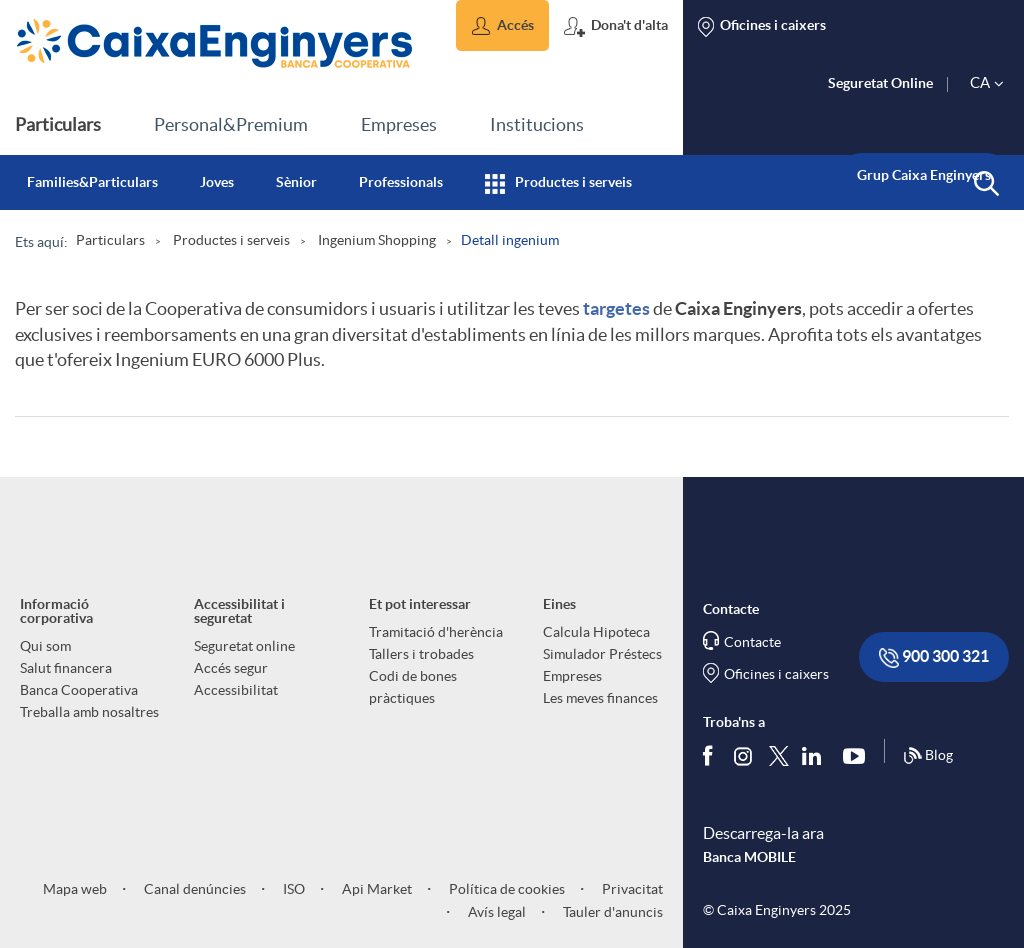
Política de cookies (505, 889)
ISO (292, 889)
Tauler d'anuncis (611, 912)
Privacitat (631, 889)
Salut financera (66, 668)
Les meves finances (600, 698)
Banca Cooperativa (79, 690)
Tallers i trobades (421, 654)
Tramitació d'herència (436, 632)
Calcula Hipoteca (596, 632)
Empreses (572, 676)
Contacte (752, 642)
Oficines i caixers (776, 674)
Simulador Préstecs (602, 654)
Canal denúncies (193, 889)
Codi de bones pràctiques (413, 687)
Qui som (45, 646)
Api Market (375, 889)
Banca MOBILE (749, 857)
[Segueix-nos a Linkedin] (816, 756)
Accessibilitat (236, 690)
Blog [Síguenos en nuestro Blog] (928, 756)
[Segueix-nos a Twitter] (779, 755)
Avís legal (495, 912)
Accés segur (231, 668)
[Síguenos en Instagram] (744, 755)
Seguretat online (244, 646)
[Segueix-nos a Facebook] (712, 756)
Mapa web (75, 889)
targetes (616, 308)
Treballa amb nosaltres (89, 712)
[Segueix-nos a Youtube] (858, 756)
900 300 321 (934, 657)
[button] (502, 25)
